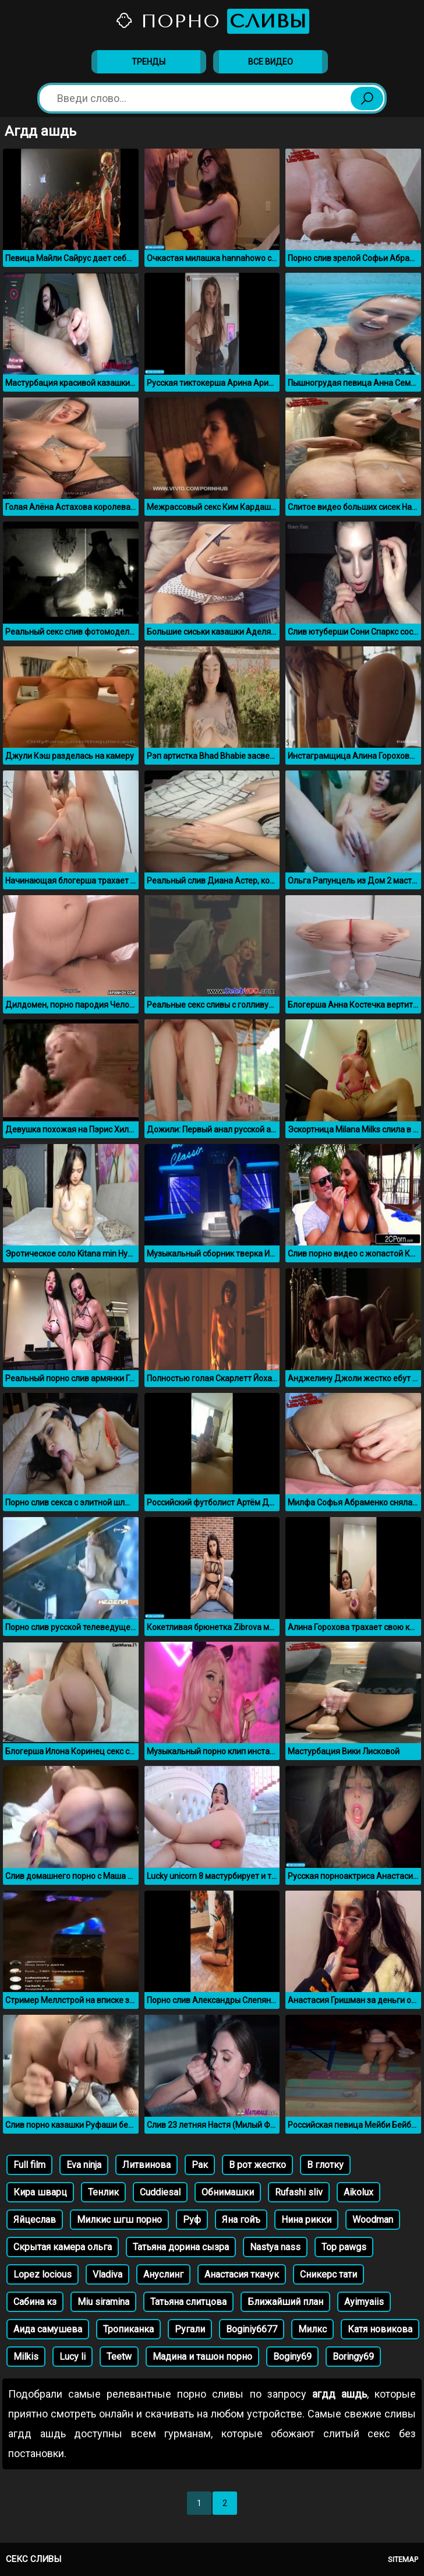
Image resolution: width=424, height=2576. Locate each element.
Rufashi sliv (299, 2192)
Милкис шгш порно (119, 2219)
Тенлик (103, 2192)
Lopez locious (42, 2274)
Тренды (148, 61)
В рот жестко (257, 2164)
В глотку (325, 2164)
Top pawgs (343, 2247)
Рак (200, 2164)
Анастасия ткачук (241, 2274)
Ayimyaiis (364, 2301)
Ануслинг (163, 2274)
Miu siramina (103, 2301)
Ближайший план (285, 2301)
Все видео (270, 61)
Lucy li (72, 2356)
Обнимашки (228, 2192)
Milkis (25, 2356)
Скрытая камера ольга (62, 2247)
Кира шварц (40, 2192)
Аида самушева (47, 2329)
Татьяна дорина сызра (181, 2247)
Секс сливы (33, 2559)
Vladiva (107, 2274)
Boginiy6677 (251, 2329)
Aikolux (358, 2192)
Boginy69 (292, 2356)
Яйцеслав (34, 2219)
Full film (29, 2164)
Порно (212, 21)
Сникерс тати (328, 2274)
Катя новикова (380, 2329)
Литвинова (146, 2164)
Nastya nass (275, 2247)
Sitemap (403, 2559)
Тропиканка (128, 2329)
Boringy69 (353, 2356)
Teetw (119, 2356)
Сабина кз (34, 2301)
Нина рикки (306, 2219)
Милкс (312, 2329)
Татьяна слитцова (188, 2301)
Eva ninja (83, 2164)
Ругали (190, 2329)
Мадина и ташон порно (202, 2356)
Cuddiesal (160, 2192)
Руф (192, 2219)
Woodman (372, 2219)
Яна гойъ (241, 2219)
